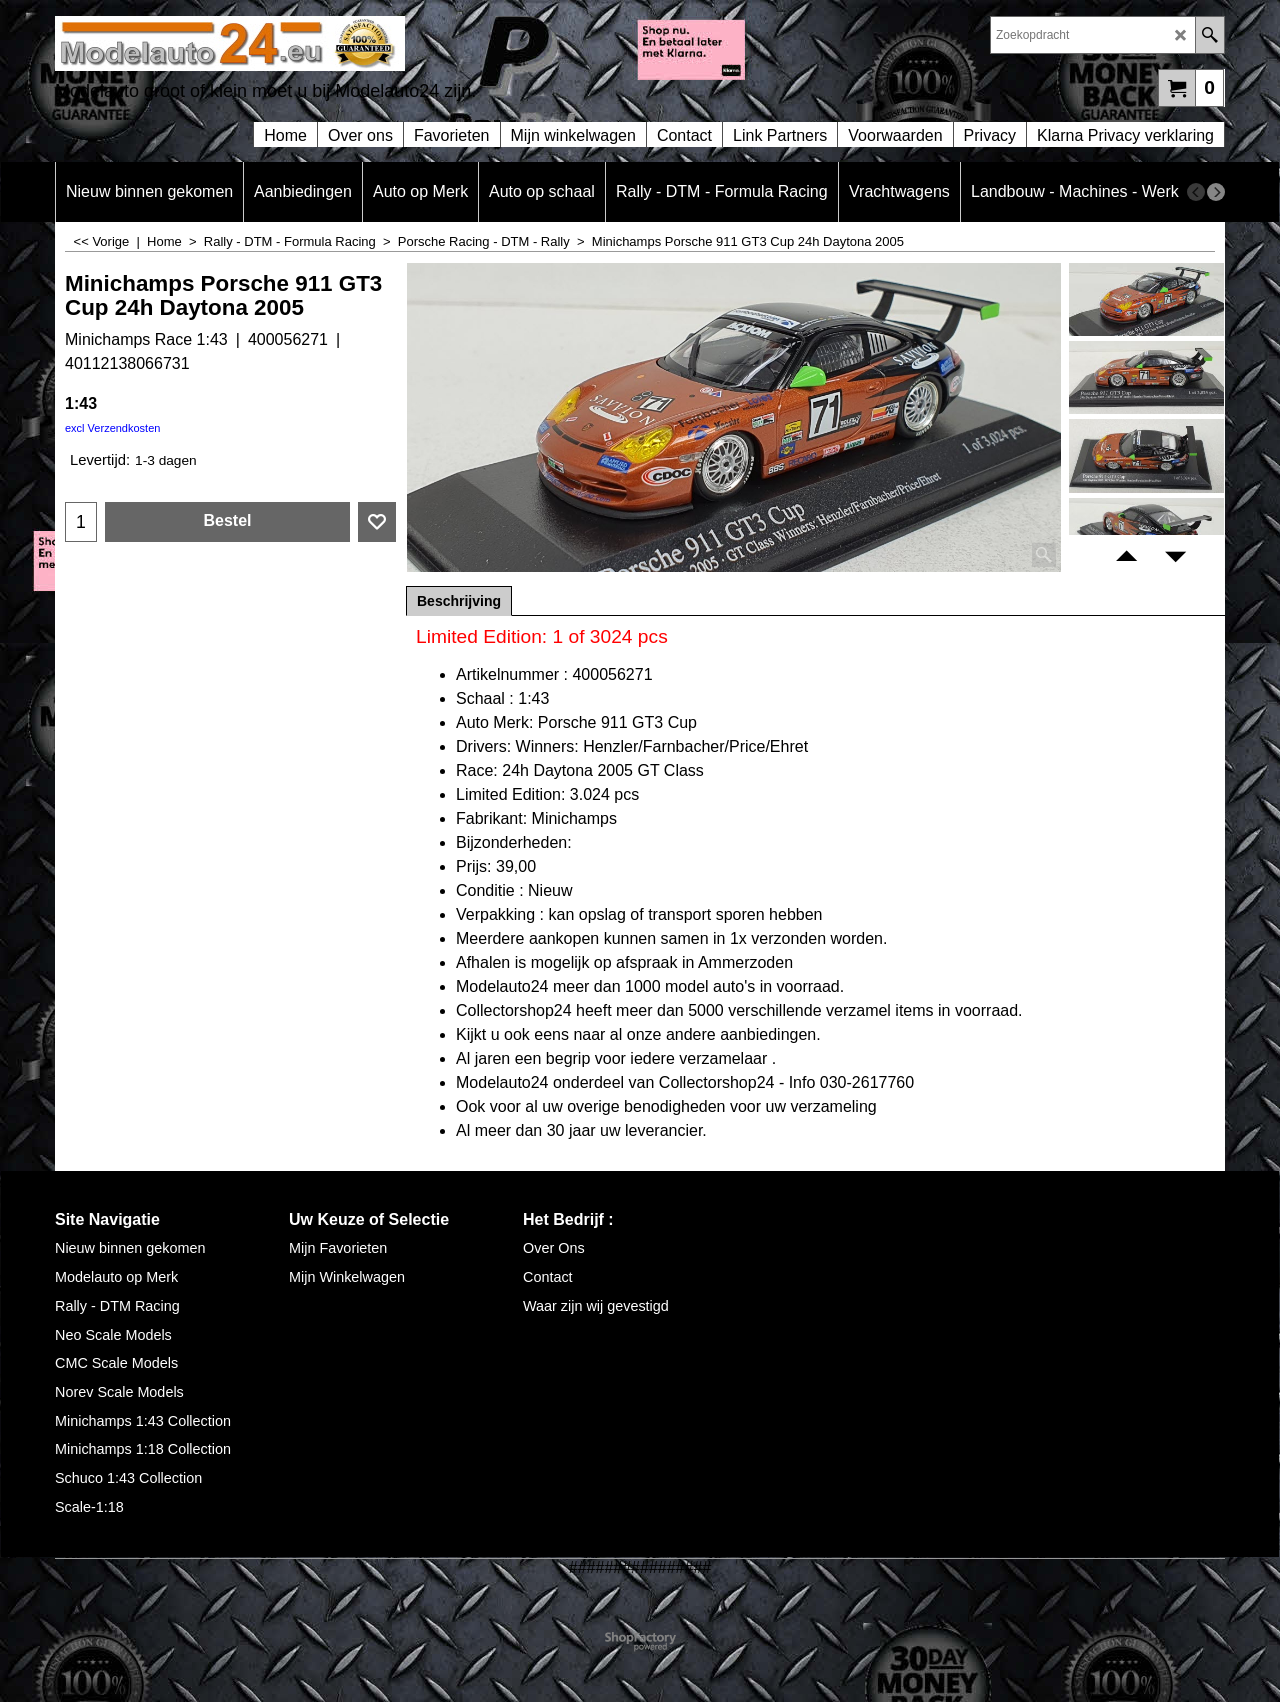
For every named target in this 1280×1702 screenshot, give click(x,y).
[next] (1216, 192)
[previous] (1196, 192)
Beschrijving (459, 601)
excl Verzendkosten (112, 428)
